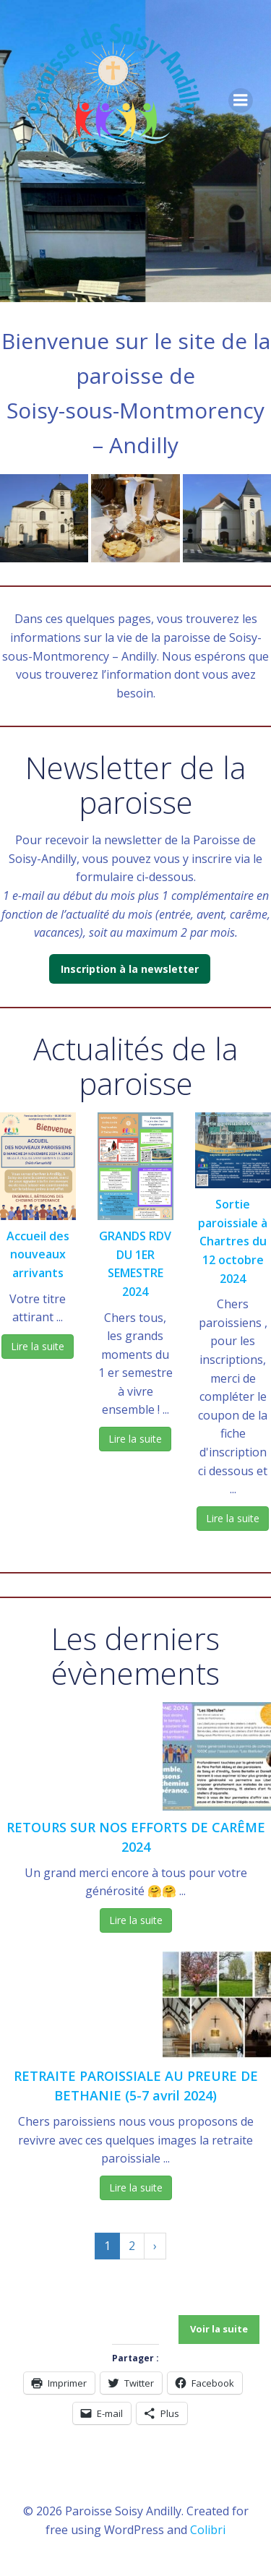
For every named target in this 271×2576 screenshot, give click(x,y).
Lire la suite (37, 1346)
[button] (44, 518)
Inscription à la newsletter (130, 969)
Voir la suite (219, 2328)
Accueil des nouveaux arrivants (38, 1254)
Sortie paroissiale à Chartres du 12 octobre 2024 (232, 1241)
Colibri (207, 2530)
